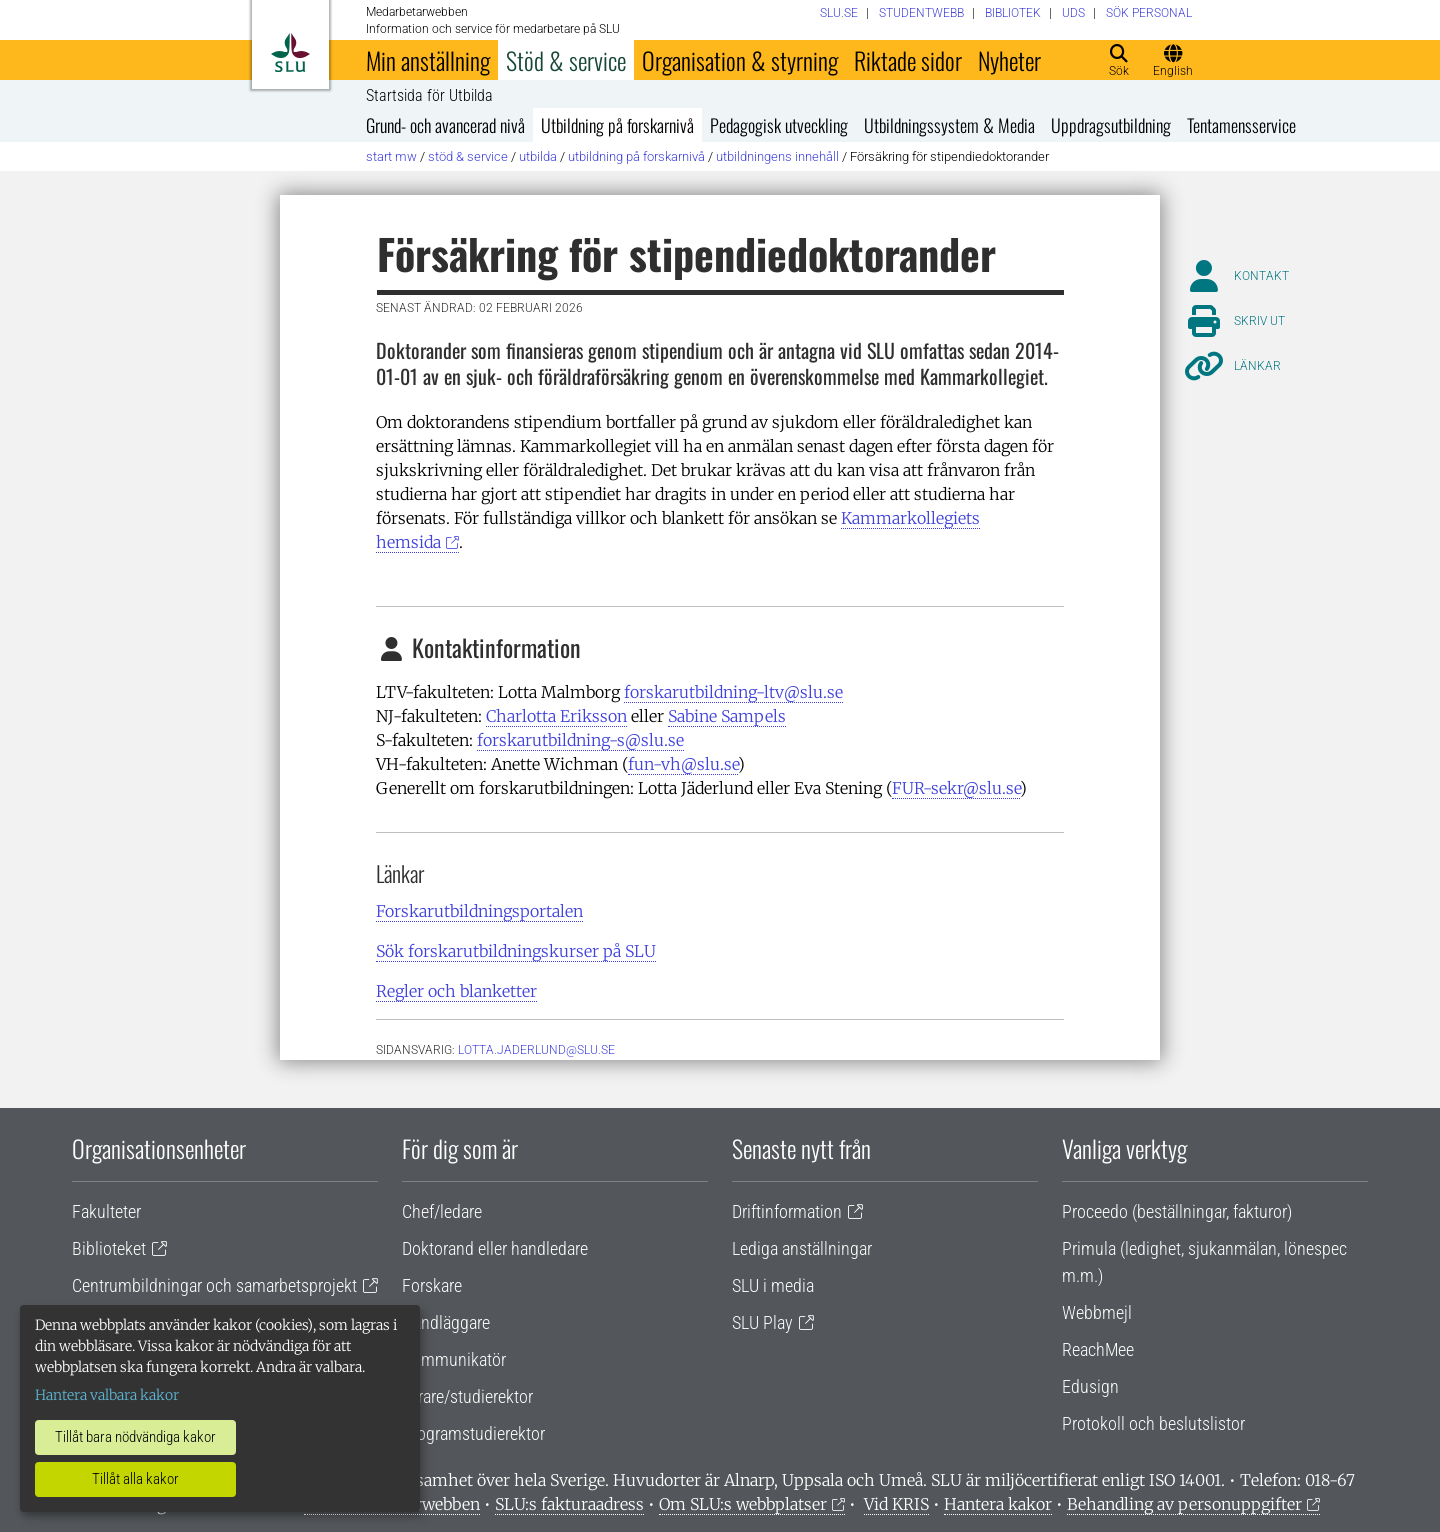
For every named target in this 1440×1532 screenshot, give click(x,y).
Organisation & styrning (740, 60)
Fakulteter (106, 1211)
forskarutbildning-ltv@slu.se (733, 692)
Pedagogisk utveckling (779, 125)
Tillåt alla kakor (135, 1479)
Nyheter (1009, 60)
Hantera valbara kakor (107, 1395)
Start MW (391, 156)
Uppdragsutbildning (1111, 125)
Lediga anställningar (802, 1248)
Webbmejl (1097, 1312)
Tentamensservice (1241, 125)
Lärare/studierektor (467, 1396)
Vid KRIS (896, 1504)
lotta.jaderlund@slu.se (536, 1050)
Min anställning (428, 60)
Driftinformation (787, 1211)
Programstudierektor (473, 1433)
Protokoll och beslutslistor (1153, 1423)
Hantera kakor (998, 1504)
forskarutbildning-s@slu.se (580, 740)
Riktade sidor (908, 60)
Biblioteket (109, 1248)
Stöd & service (566, 60)
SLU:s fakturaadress (569, 1504)
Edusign (1090, 1386)
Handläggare (446, 1322)
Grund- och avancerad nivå (445, 125)
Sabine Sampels (727, 716)
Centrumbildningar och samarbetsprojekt (214, 1285)
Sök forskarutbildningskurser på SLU (516, 951)
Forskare (432, 1285)
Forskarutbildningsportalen (479, 911)
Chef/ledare (442, 1211)
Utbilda (538, 156)
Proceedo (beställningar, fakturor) (1177, 1211)
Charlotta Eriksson (556, 716)
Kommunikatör (454, 1359)
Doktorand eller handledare (495, 1248)
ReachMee (1098, 1349)
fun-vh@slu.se (683, 764)
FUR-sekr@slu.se (956, 788)
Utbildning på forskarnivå (617, 125)
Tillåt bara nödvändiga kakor (135, 1437)
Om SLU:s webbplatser (743, 1504)
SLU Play (762, 1322)
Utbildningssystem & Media (949, 125)
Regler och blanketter (456, 991)
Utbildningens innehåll (777, 156)
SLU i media (773, 1285)
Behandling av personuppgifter (1184, 1504)
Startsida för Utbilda (429, 96)
